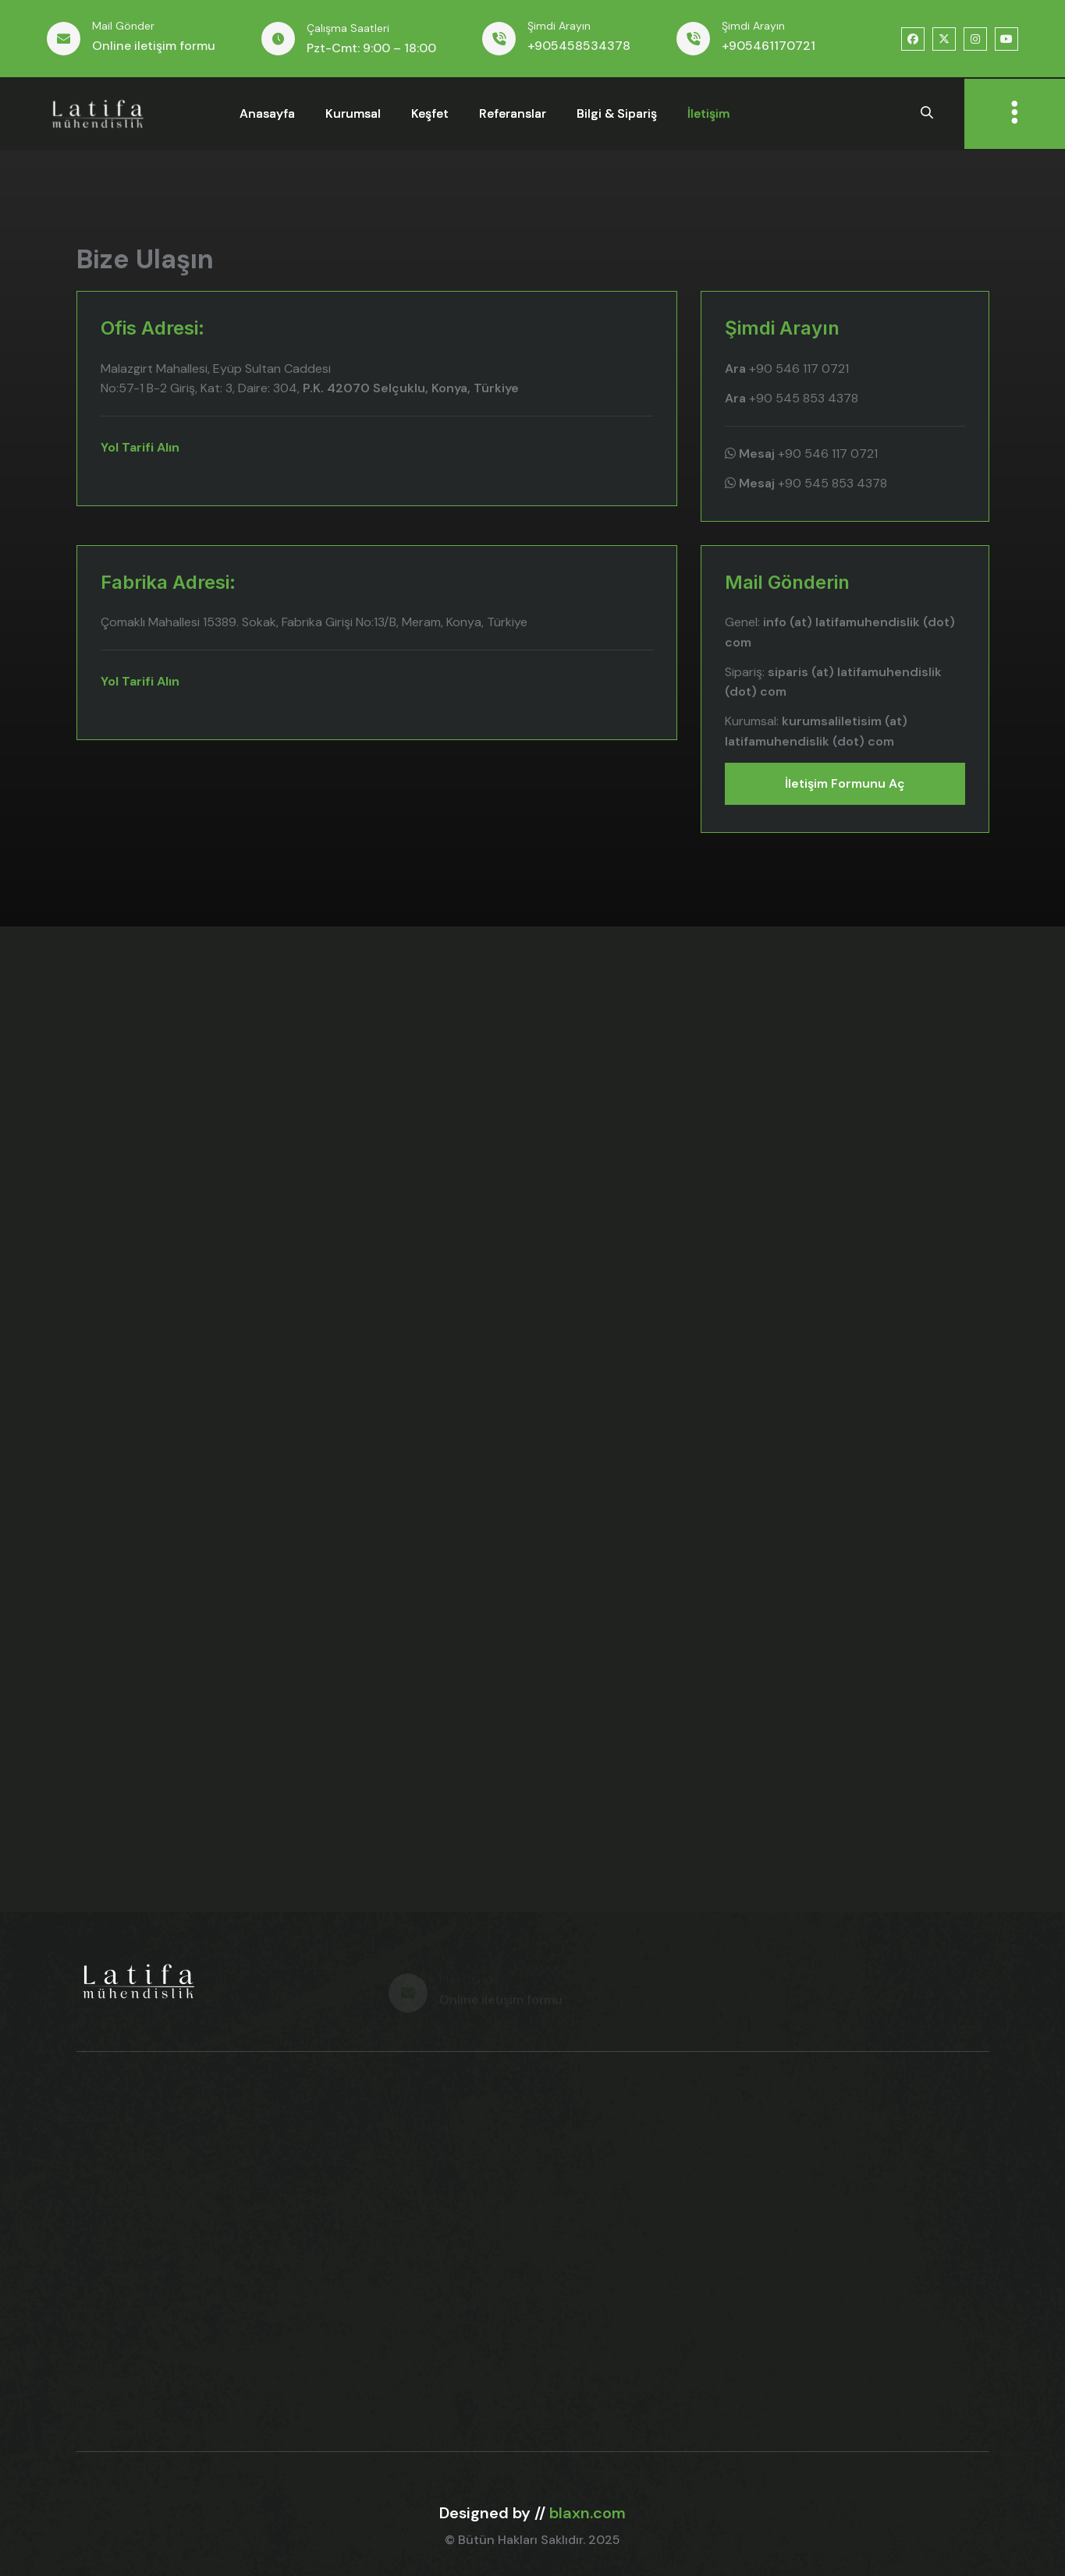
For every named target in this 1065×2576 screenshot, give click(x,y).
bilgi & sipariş (617, 113)
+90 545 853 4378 (791, 398)
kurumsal (353, 113)
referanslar (512, 113)
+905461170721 (768, 45)
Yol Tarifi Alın (140, 447)
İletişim (708, 113)
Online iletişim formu (153, 45)
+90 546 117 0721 (787, 368)
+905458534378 (578, 45)
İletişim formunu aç (845, 783)
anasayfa (267, 113)
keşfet (430, 113)
